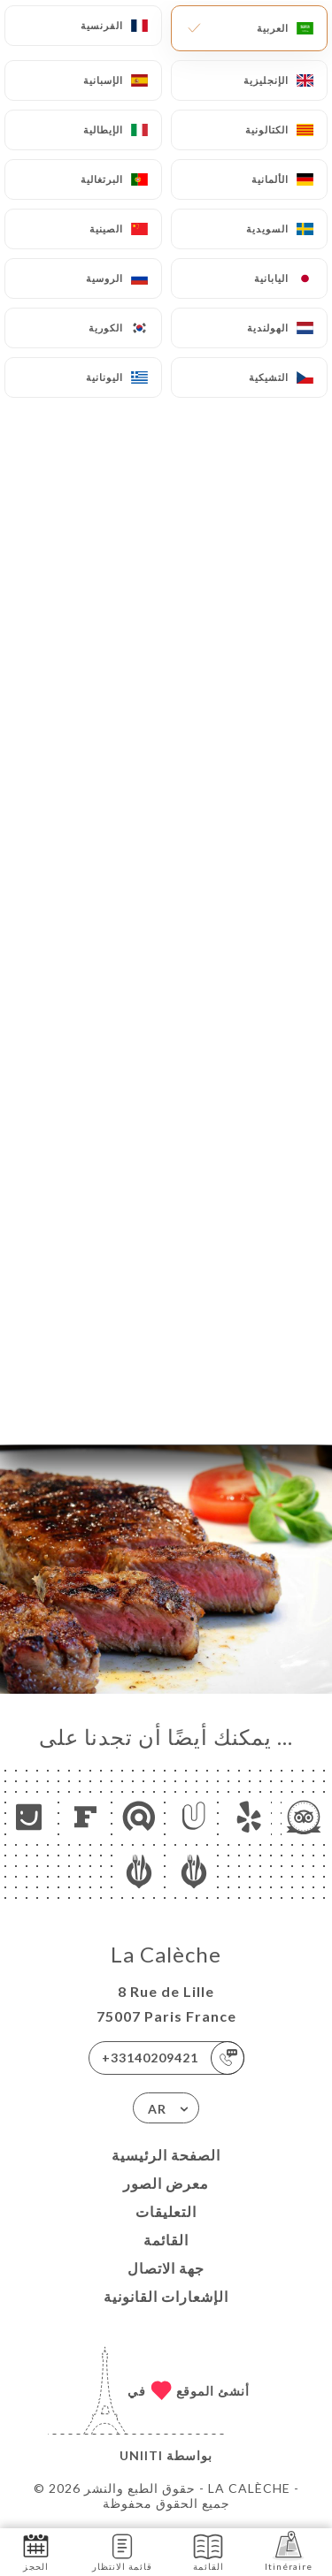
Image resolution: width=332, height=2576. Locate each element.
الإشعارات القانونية (166, 2296)
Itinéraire (289, 2551)
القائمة (166, 2239)
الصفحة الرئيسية (166, 2154)
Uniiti (141, 2455)
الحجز (35, 2551)
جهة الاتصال (166, 2268)
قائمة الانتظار (122, 2551)
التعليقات (166, 2211)
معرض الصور (166, 2183)
